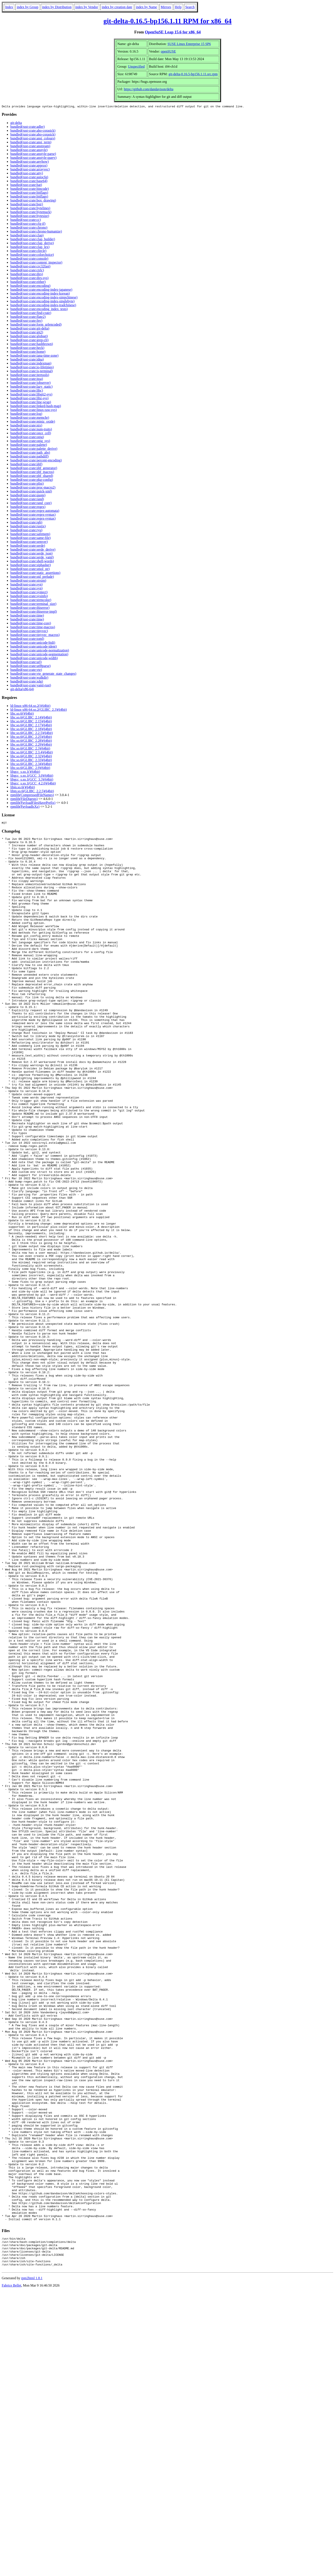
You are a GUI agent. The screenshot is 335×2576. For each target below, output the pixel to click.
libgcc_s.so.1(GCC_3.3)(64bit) (31, 780)
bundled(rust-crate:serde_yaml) (32, 558)
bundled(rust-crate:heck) (27, 348)
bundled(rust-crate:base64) (28, 181)
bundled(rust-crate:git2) (26, 333)
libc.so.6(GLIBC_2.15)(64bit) (31, 722)
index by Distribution (57, 7)
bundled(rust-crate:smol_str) (30, 569)
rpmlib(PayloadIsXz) (24, 807)
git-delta (16, 123)
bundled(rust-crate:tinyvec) (29, 631)
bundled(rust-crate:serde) (27, 546)
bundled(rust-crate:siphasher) (30, 565)
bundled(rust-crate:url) (26, 662)
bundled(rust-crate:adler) (27, 127)
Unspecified (136, 66)
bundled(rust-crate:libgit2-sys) (31, 395)
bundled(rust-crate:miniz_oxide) (32, 422)
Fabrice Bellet (11, 2570)
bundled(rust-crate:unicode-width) (34, 659)
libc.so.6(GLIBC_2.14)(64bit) (31, 718)
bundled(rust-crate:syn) (26, 585)
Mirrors (166, 7)
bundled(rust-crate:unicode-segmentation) (39, 655)
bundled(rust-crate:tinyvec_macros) (35, 635)
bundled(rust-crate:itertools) (29, 375)
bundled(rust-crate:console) (29, 259)
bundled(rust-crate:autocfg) (29, 178)
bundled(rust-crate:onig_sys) (30, 441)
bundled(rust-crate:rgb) (26, 523)
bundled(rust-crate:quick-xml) (31, 492)
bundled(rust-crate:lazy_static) (31, 387)
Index (9, 7)
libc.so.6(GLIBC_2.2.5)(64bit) (31, 733)
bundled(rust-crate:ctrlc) (27, 271)
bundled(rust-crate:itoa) (26, 379)
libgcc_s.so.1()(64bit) (25, 772)
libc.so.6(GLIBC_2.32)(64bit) (31, 757)
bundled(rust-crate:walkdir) (29, 678)
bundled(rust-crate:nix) (26, 426)
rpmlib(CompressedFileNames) (32, 795)
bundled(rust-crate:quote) (28, 496)
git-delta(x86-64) (22, 690)
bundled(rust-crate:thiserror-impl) (33, 612)
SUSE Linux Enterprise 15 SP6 (189, 44)
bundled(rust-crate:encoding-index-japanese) (41, 290)
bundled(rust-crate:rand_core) (31, 503)
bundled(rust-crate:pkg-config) (31, 480)
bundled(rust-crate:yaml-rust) (30, 686)
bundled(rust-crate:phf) (26, 465)
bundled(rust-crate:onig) (27, 437)
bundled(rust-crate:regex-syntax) (33, 515)
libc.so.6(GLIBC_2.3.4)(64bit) (31, 753)
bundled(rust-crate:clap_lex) (29, 247)
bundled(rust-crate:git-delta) (29, 329)
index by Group (27, 7)
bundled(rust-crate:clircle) (28, 251)
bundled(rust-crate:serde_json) (31, 554)
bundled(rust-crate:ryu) (26, 531)
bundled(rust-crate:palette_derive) (33, 449)
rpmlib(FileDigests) (24, 799)
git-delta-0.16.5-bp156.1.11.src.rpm (193, 74)
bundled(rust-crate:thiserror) (29, 608)
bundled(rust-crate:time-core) (30, 624)
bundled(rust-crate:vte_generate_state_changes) (43, 674)
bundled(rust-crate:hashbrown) (31, 344)
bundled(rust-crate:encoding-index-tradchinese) (43, 306)
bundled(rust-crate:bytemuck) (30, 212)
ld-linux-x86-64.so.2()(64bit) (30, 706)
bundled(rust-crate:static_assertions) (35, 573)
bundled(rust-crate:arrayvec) (30, 170)
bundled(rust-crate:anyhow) (29, 162)
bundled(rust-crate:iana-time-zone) (34, 356)
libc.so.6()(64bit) (22, 714)
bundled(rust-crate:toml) (27, 639)
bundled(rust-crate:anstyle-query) (33, 158)
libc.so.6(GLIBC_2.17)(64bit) (31, 726)
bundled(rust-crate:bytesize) (29, 216)
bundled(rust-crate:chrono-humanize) (36, 232)
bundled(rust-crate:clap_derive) (32, 243)
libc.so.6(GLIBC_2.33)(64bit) (31, 760)
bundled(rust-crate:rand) (27, 499)
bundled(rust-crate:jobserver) (30, 383)
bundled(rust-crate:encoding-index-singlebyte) (42, 302)
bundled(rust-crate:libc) (26, 391)
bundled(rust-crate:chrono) (28, 228)
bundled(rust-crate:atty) (26, 174)
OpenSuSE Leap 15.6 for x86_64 (173, 32)
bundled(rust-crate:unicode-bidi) (32, 643)
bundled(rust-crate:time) (27, 616)
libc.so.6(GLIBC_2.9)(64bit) (30, 768)
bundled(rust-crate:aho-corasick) (32, 131)
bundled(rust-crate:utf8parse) (30, 666)
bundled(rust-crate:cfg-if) (28, 224)
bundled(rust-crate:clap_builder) (32, 240)
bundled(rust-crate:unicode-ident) (33, 647)
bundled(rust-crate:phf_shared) (31, 476)
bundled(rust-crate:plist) (27, 484)
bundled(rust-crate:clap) (27, 236)
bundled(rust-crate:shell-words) (32, 562)
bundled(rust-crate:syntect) (28, 593)
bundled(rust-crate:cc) (25, 220)
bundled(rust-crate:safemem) (30, 534)
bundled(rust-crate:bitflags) (29, 193)
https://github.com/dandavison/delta (148, 89)
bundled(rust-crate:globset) (29, 337)
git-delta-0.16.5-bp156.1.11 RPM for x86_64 (167, 21)
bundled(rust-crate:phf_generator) (33, 468)
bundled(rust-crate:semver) (29, 542)
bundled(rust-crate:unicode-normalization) (39, 651)
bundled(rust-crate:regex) (28, 507)
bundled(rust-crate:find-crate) (30, 313)
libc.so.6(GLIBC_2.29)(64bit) (31, 745)
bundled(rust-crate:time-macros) (32, 628)
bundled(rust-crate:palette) (28, 445)
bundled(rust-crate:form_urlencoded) (35, 325)
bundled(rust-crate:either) (28, 282)
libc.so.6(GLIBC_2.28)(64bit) (31, 741)
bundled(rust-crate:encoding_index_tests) (39, 309)
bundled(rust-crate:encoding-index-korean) (40, 294)
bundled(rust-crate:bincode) (29, 189)
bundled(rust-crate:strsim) (28, 581)
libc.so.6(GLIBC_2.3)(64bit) (30, 749)
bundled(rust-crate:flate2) (28, 317)
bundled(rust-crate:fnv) (26, 321)
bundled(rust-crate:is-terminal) (31, 371)
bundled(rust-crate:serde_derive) (32, 550)
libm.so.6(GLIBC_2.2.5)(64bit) (32, 792)
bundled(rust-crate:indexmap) (30, 364)
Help (178, 7)
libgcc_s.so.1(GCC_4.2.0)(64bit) (33, 784)
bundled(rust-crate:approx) (28, 166)
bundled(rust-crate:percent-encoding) (36, 461)
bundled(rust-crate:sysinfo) (29, 596)
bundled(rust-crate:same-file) (30, 538)
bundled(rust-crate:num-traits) (31, 430)
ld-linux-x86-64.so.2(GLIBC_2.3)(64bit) (38, 710)
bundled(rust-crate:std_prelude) (32, 577)
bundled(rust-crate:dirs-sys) (29, 278)
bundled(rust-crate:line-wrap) (30, 403)
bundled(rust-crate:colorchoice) (32, 255)
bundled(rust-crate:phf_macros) (32, 472)
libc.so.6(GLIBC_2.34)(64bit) (31, 764)
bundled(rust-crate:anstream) (30, 146)
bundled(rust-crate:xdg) (26, 682)
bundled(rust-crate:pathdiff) (29, 457)
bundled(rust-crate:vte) (26, 670)
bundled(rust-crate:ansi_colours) (32, 139)
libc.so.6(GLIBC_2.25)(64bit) (31, 737)
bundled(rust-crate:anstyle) (28, 150)
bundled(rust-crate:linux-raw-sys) (33, 410)
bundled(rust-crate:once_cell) (30, 434)
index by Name (146, 7)
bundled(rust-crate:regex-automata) (34, 511)
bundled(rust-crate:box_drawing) (33, 201)
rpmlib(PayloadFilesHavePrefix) (32, 803)
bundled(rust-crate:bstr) (26, 205)
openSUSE (168, 51)
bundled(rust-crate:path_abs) (30, 453)
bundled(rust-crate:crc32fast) (30, 267)
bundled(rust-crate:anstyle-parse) (33, 154)
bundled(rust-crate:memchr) (29, 418)
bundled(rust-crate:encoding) (30, 286)
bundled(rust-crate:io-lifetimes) (32, 368)
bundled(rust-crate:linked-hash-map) (35, 406)
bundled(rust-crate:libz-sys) (29, 399)
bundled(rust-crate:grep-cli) (29, 340)
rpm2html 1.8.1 (31, 2563)
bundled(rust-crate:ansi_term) (30, 143)
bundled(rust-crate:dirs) (26, 275)
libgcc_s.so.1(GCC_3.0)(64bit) (31, 776)
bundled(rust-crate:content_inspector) (36, 263)
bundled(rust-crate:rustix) (28, 527)
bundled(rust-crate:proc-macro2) (32, 488)
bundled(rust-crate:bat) (26, 185)
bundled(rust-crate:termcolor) (30, 600)
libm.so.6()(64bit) (22, 788)
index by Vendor (86, 7)
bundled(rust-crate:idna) (27, 360)
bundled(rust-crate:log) (26, 414)
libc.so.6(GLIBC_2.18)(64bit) (31, 729)
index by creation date (117, 7)
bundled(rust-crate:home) (28, 352)
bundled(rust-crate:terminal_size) (33, 604)
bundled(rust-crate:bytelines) (30, 209)
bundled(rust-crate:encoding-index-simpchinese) (43, 298)
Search (190, 7)
